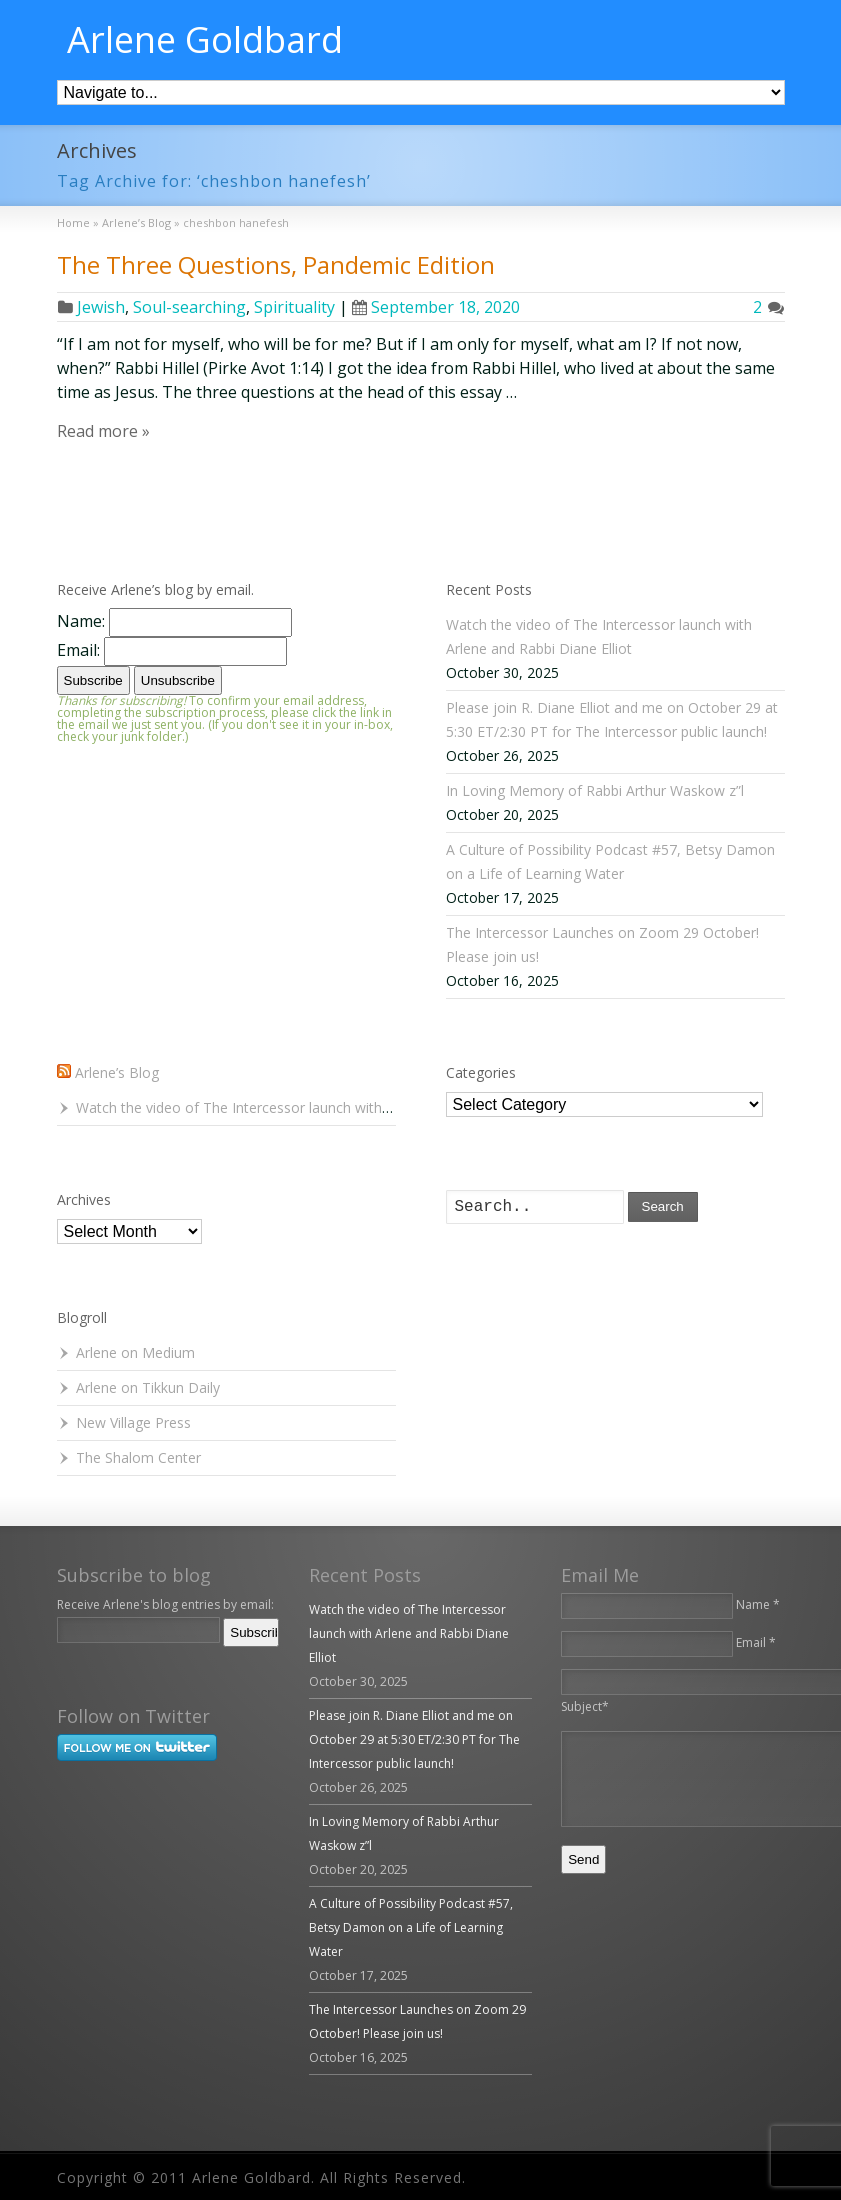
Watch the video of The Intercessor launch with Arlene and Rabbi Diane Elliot (324, 1107)
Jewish (101, 307)
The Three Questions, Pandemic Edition (276, 264)
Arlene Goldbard (205, 40)
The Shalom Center (138, 1457)
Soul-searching (189, 307)
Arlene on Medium (135, 1352)
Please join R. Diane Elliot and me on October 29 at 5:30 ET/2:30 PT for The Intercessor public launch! (414, 1739)
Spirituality (294, 307)
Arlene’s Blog (117, 1072)
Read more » (103, 431)
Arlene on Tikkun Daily (148, 1387)
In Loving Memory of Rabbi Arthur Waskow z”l (595, 790)
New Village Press (133, 1422)
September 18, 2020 (436, 307)
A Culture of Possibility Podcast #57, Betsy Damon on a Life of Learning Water (411, 1927)
